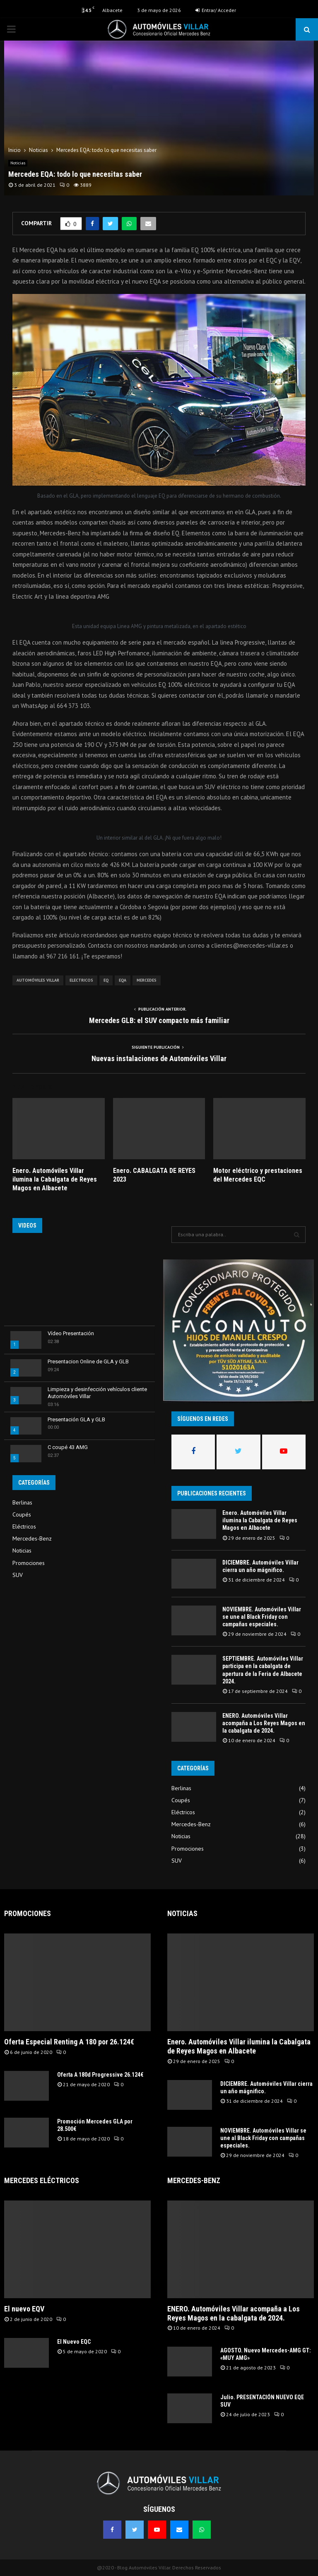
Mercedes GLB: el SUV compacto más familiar (159, 1020)
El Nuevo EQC (74, 2341)
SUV (17, 1575)
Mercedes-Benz (32, 1538)
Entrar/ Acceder (215, 10)
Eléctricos (24, 1526)
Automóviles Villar (38, 980)
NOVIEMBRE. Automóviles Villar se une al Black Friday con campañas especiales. (261, 1616)
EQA (122, 980)
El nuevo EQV (24, 2308)
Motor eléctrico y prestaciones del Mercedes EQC (257, 1175)
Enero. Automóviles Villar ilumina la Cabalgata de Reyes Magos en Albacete (54, 1179)
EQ (106, 980)
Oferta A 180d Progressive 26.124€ (100, 2074)
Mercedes (147, 980)
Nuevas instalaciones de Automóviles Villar (159, 1058)
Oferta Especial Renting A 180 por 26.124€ (69, 2041)
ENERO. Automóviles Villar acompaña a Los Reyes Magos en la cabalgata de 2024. (263, 1723)
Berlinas (22, 1502)
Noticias (17, 163)
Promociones (28, 1563)
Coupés (21, 1514)
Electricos (81, 980)
